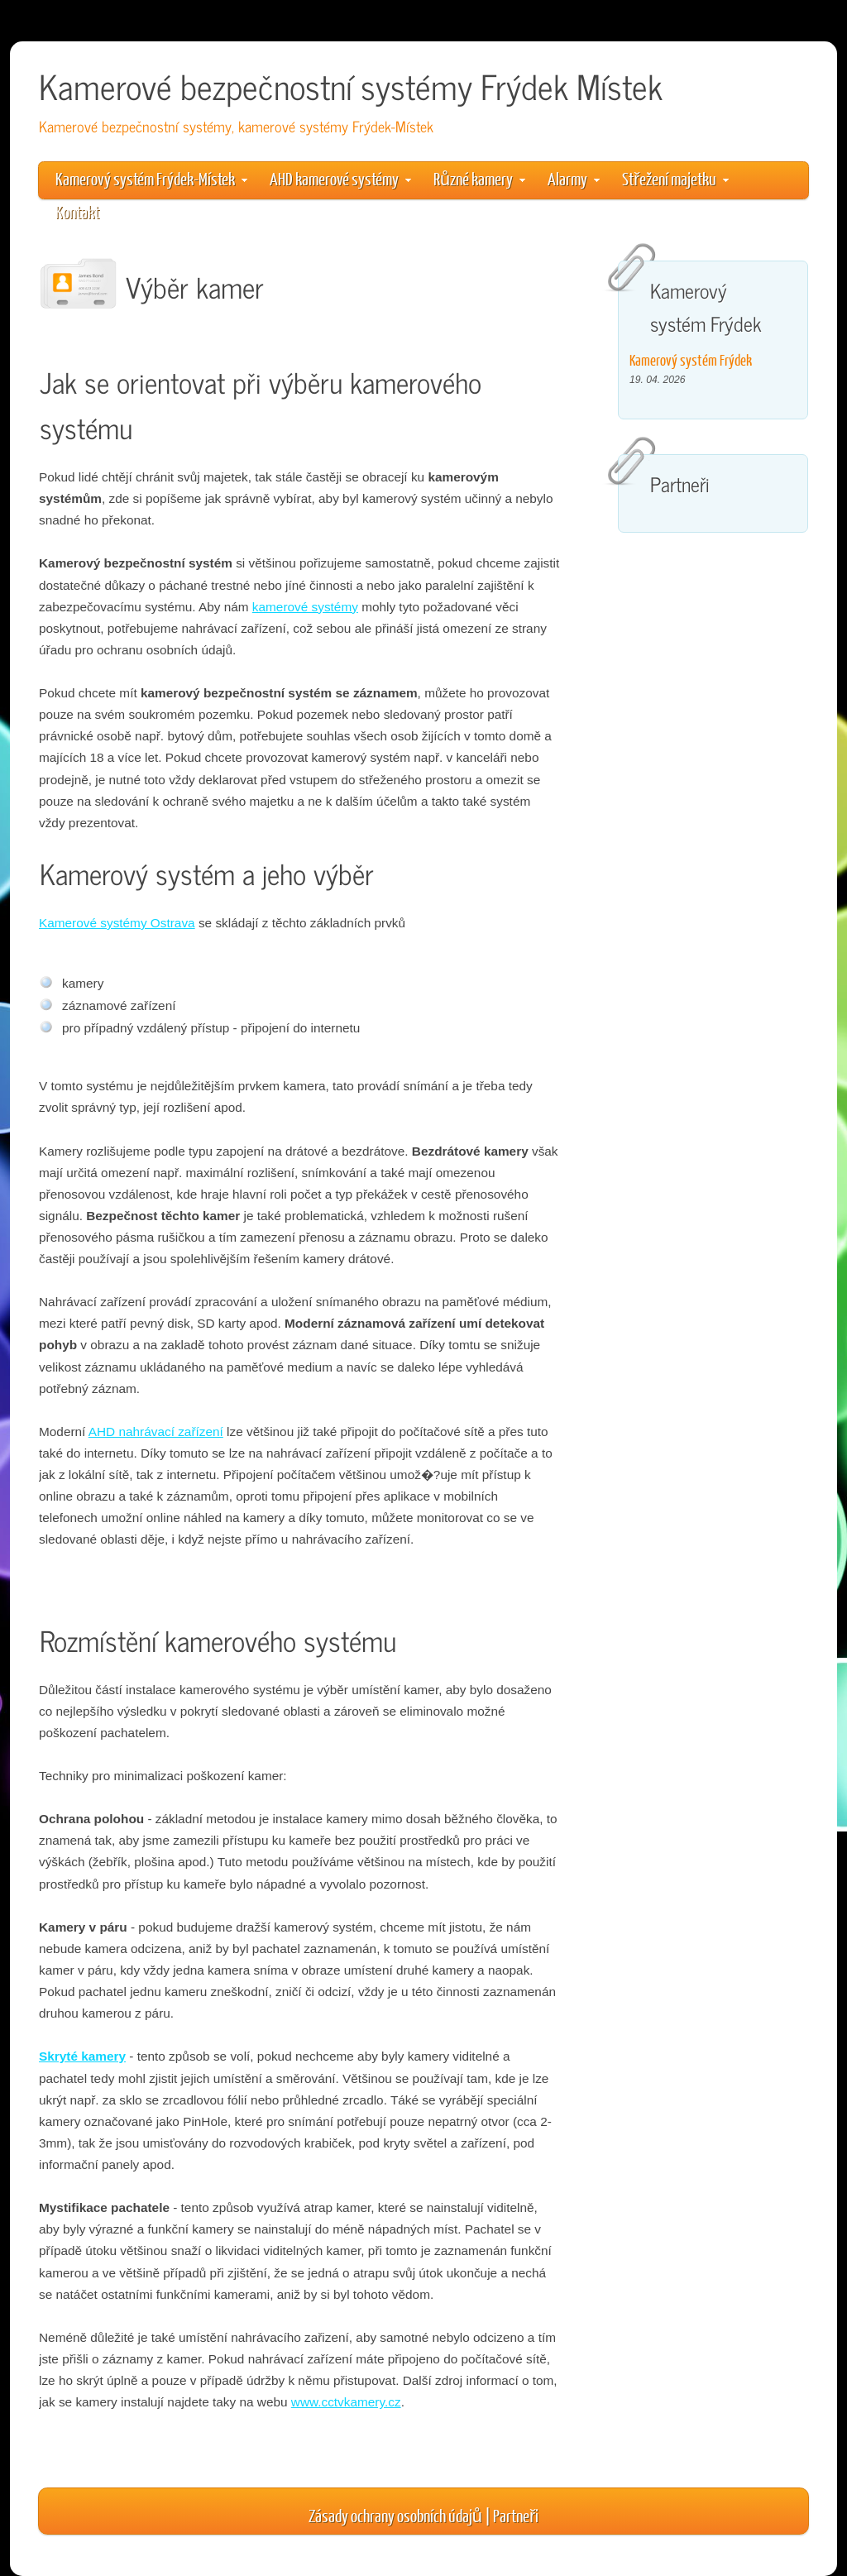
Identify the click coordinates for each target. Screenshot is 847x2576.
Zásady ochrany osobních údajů (395, 2515)
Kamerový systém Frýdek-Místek (151, 178)
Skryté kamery (82, 2056)
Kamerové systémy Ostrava (117, 923)
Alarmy (574, 178)
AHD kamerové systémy (340, 178)
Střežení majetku (675, 178)
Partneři (515, 2515)
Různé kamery (479, 178)
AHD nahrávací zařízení (156, 1431)
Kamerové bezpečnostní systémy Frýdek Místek (351, 85)
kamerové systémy (305, 607)
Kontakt (77, 211)
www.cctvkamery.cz (346, 2402)
